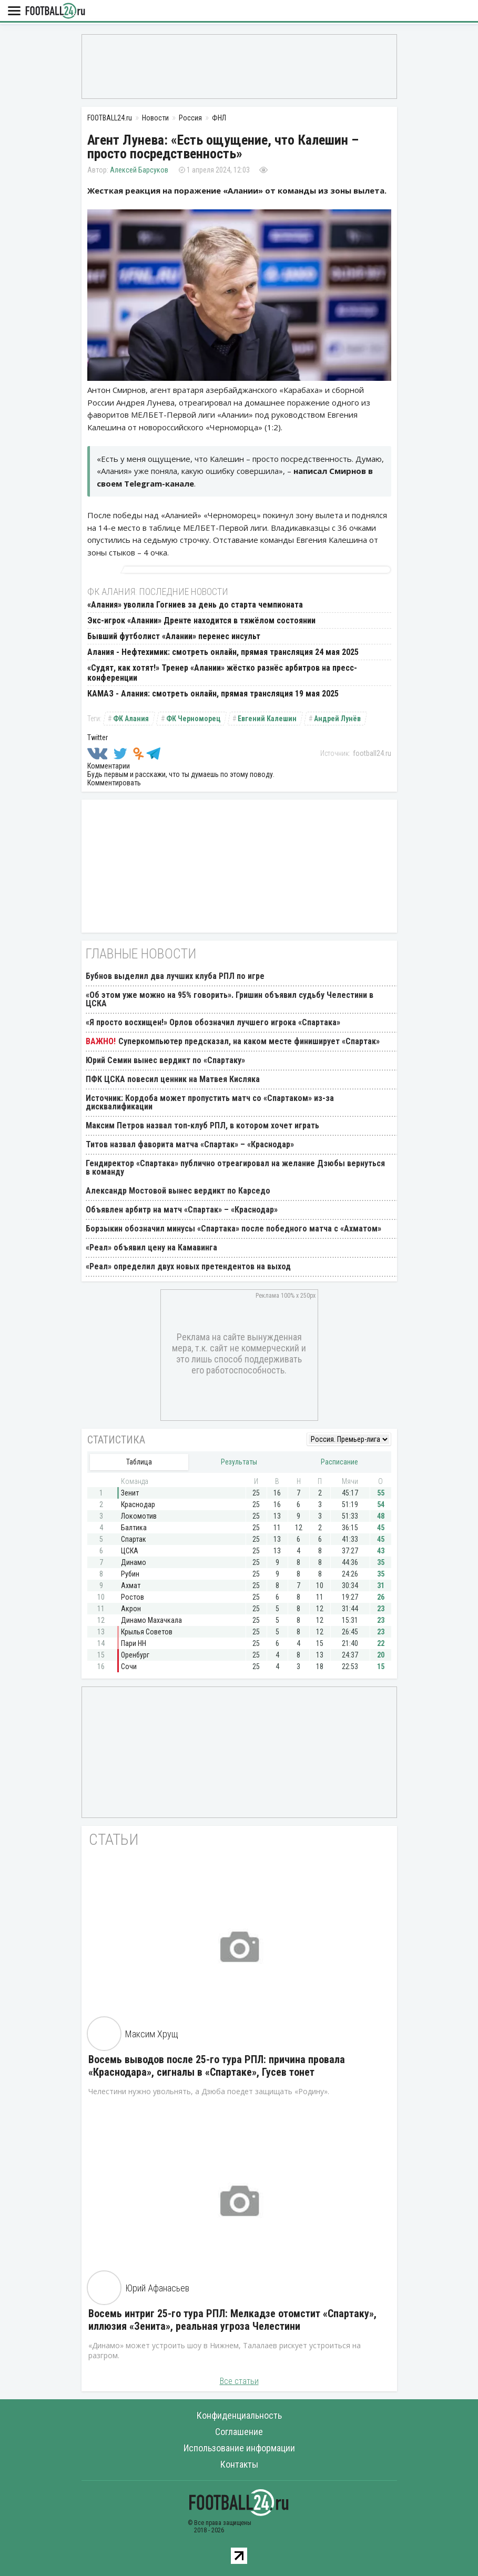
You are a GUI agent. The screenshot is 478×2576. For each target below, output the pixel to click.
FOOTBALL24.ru (55, 11)
